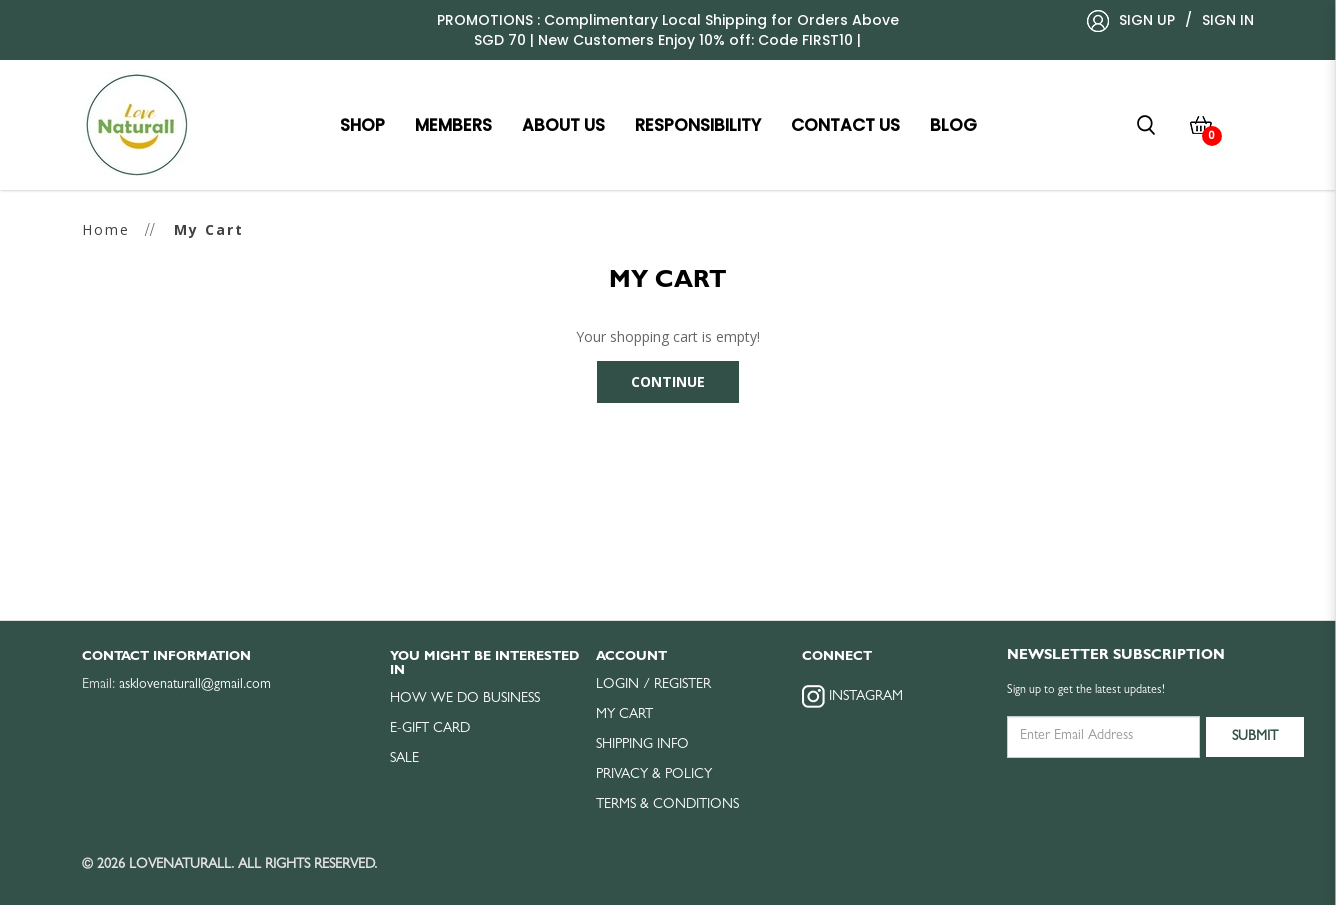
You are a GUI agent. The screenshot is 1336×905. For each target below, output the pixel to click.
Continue (668, 381)
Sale (404, 759)
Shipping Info (642, 745)
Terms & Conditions (667, 805)
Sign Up (1147, 20)
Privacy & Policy (654, 775)
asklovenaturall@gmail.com (195, 685)
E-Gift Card (430, 729)
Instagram (852, 696)
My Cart (209, 229)
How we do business (465, 699)
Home (106, 229)
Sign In (1228, 20)
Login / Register (653, 685)
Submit (1255, 737)
